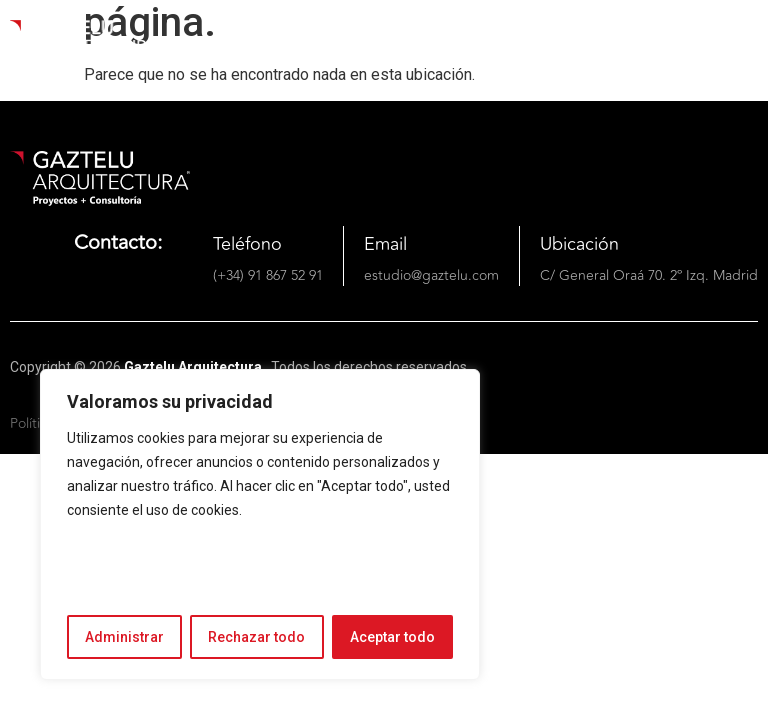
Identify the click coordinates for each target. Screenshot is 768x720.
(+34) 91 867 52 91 (268, 275)
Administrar (124, 637)
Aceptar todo (392, 637)
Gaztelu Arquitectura (194, 367)
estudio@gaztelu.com (431, 275)
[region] (260, 524)
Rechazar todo (256, 637)
